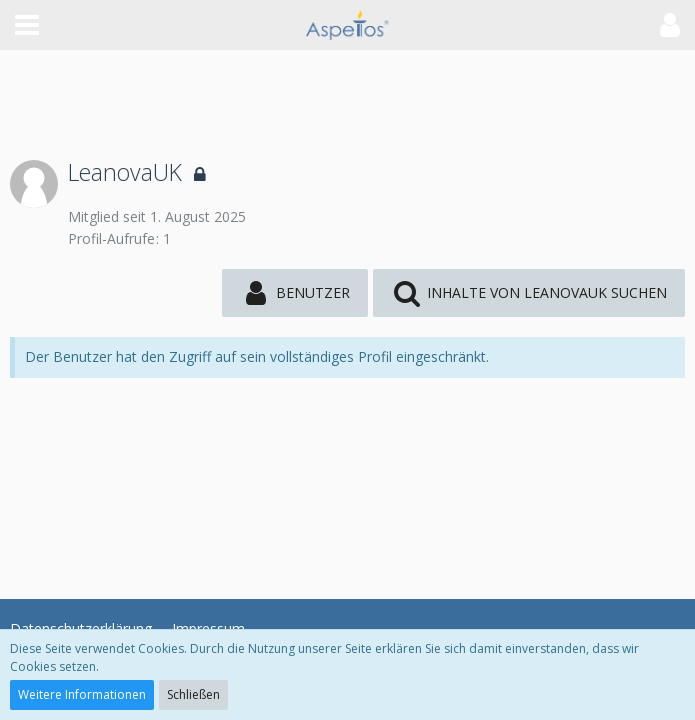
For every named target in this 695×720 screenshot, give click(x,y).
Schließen (193, 694)
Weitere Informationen (82, 694)
